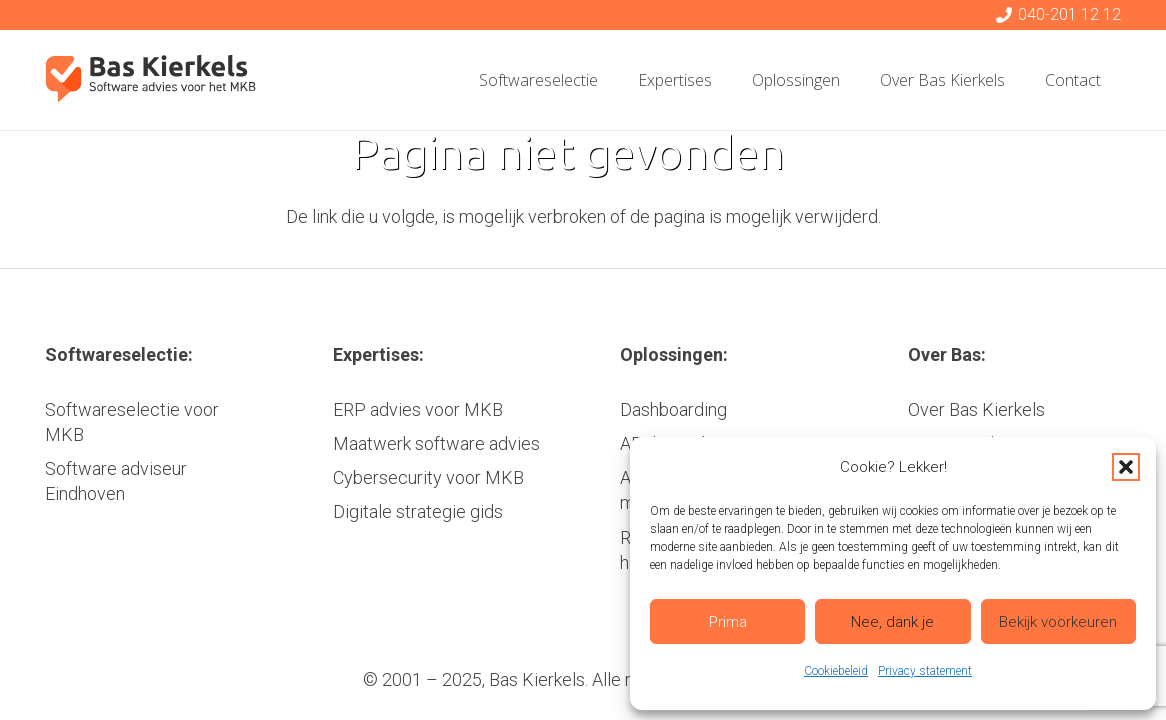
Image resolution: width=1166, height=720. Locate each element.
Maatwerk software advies (436, 443)
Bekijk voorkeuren (1058, 622)
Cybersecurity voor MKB (428, 477)
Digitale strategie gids (418, 511)
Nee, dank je (892, 622)
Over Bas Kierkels (976, 409)
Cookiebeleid (836, 671)
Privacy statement (925, 671)
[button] (1126, 467)
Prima (728, 622)
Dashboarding (673, 409)
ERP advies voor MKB (418, 409)
